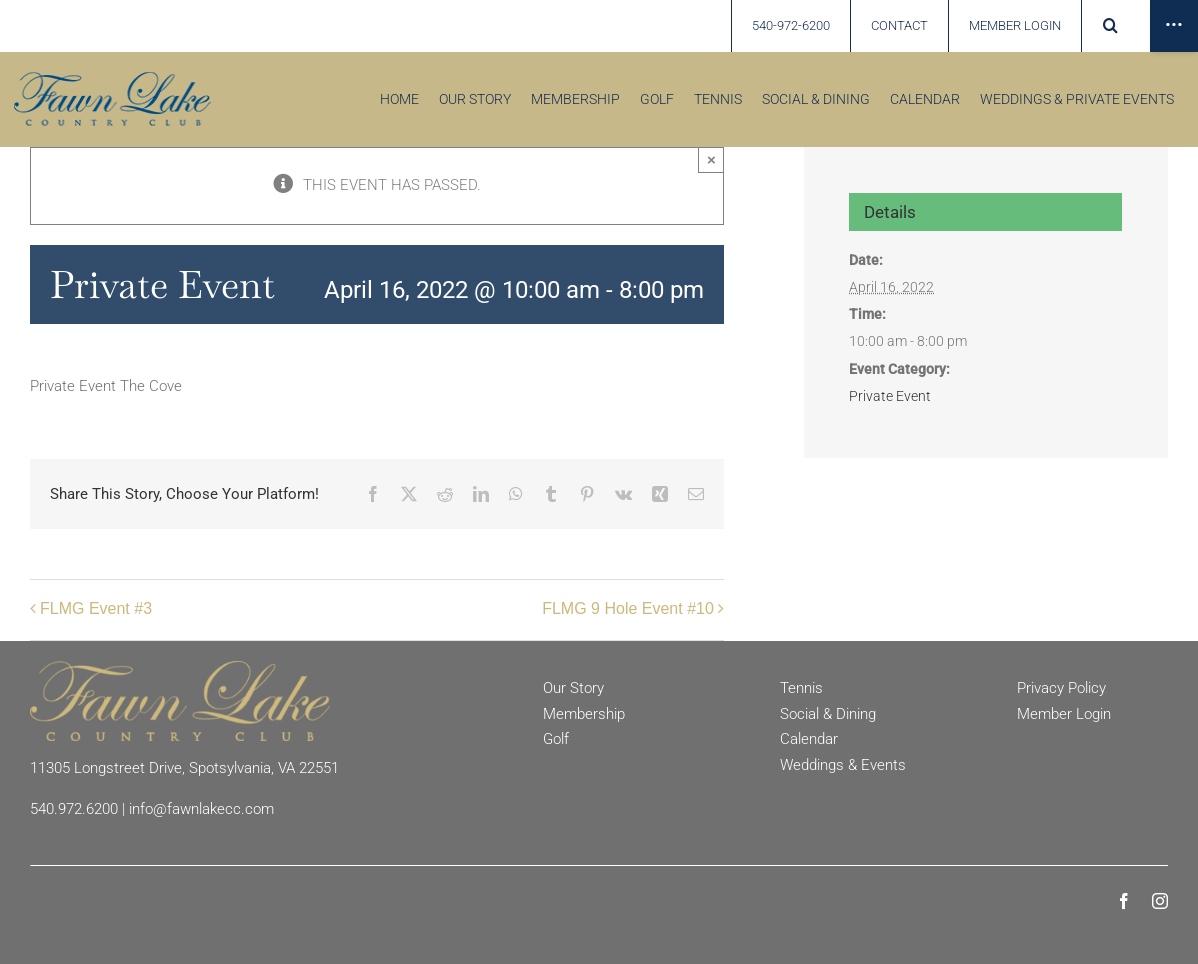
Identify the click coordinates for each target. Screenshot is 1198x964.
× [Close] (711, 159)
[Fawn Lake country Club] (112, 79)
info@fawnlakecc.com (201, 809)
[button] (1112, 26)
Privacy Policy (1061, 688)
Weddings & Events (843, 765)
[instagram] (1160, 901)
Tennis (801, 688)
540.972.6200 (74, 809)
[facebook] (1124, 901)
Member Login (1064, 714)
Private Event (890, 396)
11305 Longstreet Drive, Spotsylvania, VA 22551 (184, 768)
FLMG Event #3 (96, 608)
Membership (584, 714)
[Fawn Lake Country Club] (180, 668)
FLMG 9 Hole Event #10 (628, 608)
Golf (556, 739)
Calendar (809, 739)
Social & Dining (828, 714)
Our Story (573, 688)
